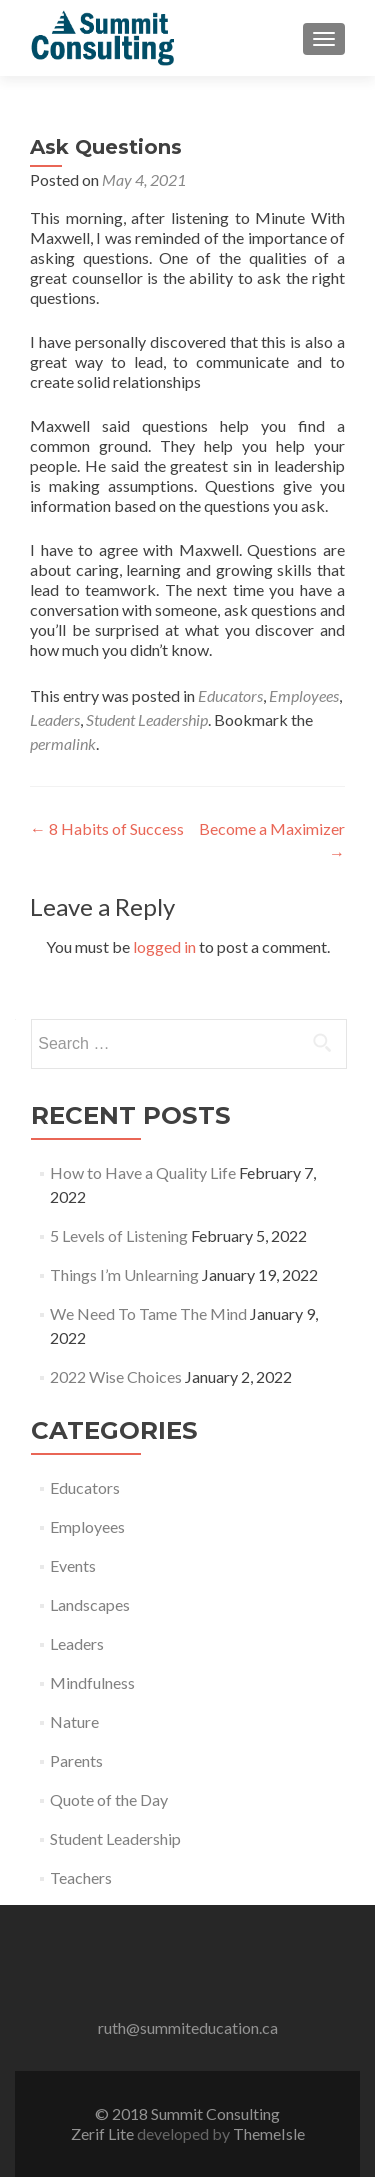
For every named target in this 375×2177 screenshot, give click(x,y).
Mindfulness (92, 1682)
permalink (63, 743)
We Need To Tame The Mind (148, 1313)
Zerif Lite (104, 2133)
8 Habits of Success (107, 828)
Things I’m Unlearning (124, 1274)
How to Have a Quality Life (143, 1172)
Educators (230, 695)
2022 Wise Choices (116, 1376)
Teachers (81, 1877)
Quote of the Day (109, 1799)
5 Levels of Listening (119, 1235)
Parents (76, 1760)
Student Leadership (147, 719)
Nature (74, 1721)
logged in (164, 946)
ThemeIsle (269, 2133)
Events (73, 1565)
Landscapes (90, 1604)
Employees (304, 695)
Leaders (55, 719)
